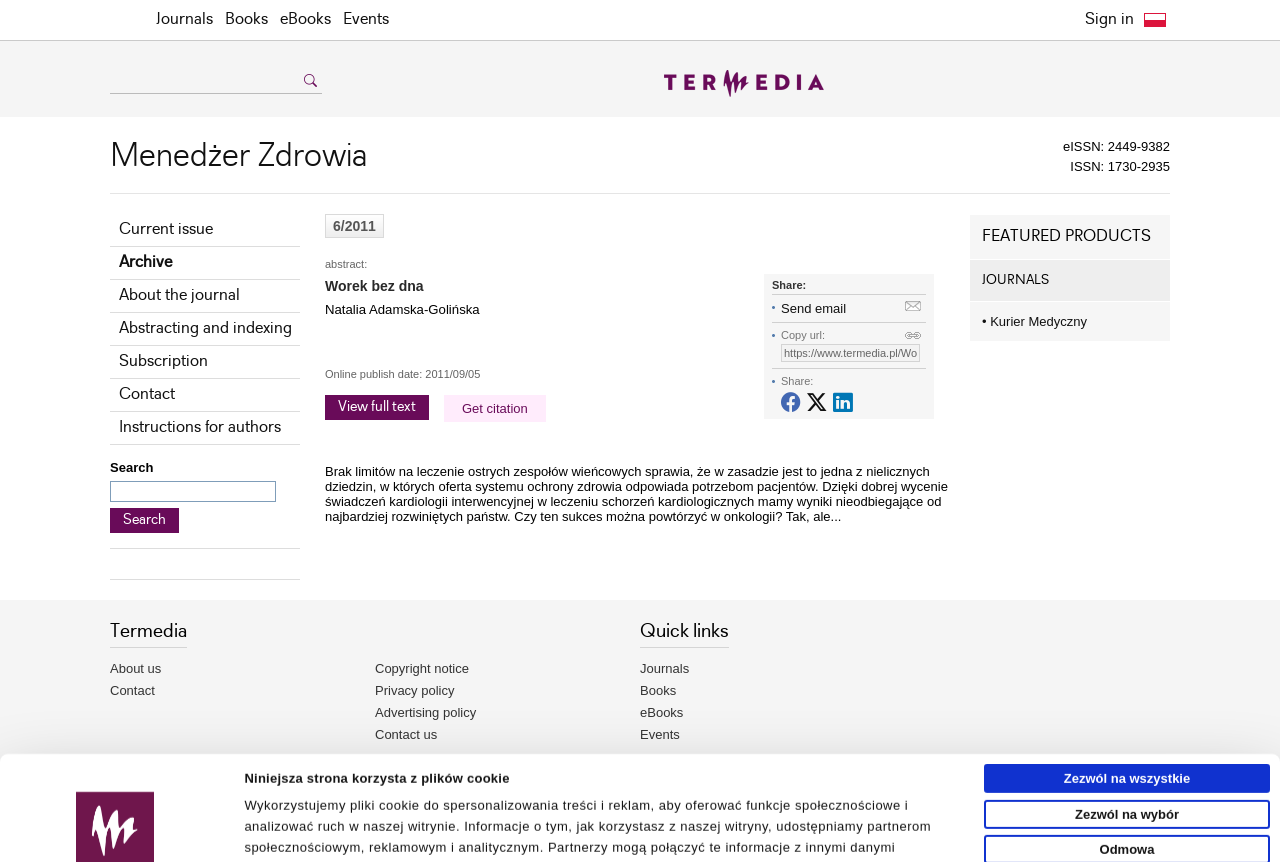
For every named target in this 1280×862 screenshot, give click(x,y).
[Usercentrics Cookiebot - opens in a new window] (115, 839)
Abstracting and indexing (205, 328)
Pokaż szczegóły (927, 838)
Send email (813, 308)
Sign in (1109, 19)
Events (366, 19)
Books (246, 19)
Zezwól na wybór (1127, 716)
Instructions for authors (200, 427)
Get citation (495, 408)
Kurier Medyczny (1034, 321)
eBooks (305, 19)
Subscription (163, 361)
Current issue (166, 229)
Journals (184, 19)
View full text (377, 407)
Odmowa (1127, 751)
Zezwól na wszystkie (1127, 680)
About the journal (179, 295)
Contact (147, 394)
